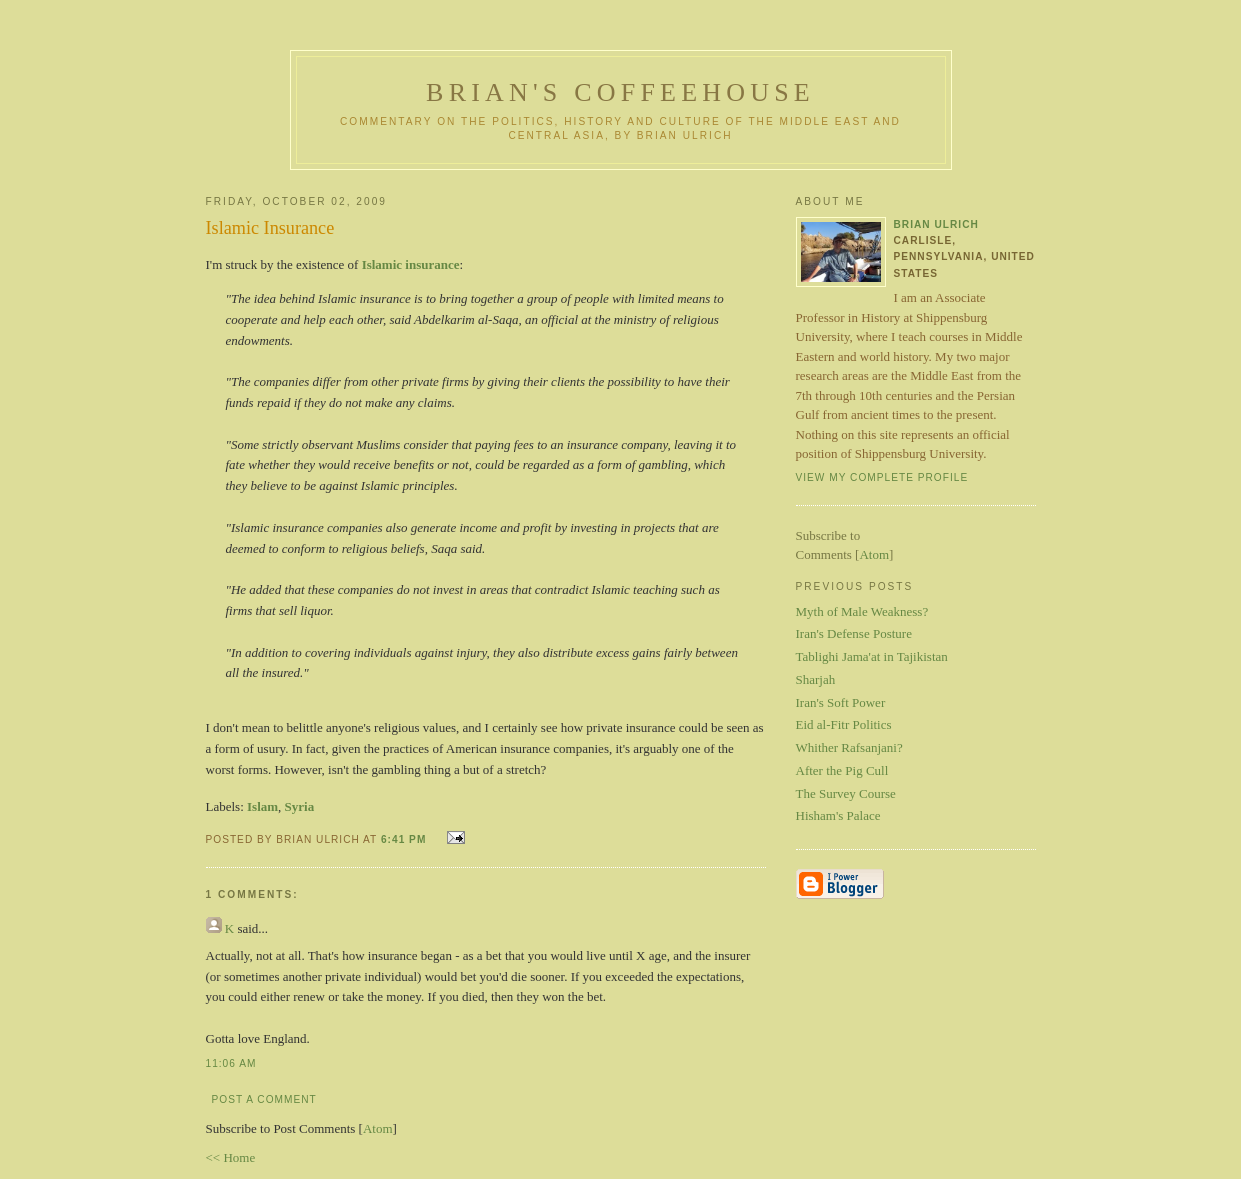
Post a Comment (264, 1099)
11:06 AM (231, 1063)
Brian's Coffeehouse (620, 92)
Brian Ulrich (936, 224)
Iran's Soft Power (841, 702)
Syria (300, 806)
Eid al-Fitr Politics (844, 724)
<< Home (231, 1157)
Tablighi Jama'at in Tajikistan (872, 656)
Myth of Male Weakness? (862, 611)
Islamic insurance (411, 264)
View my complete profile (882, 477)
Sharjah (816, 679)
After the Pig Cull (842, 770)
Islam (262, 806)
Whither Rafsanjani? (849, 747)
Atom (378, 1128)
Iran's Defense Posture (854, 633)
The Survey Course (846, 793)
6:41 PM (405, 839)
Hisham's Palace (838, 815)
